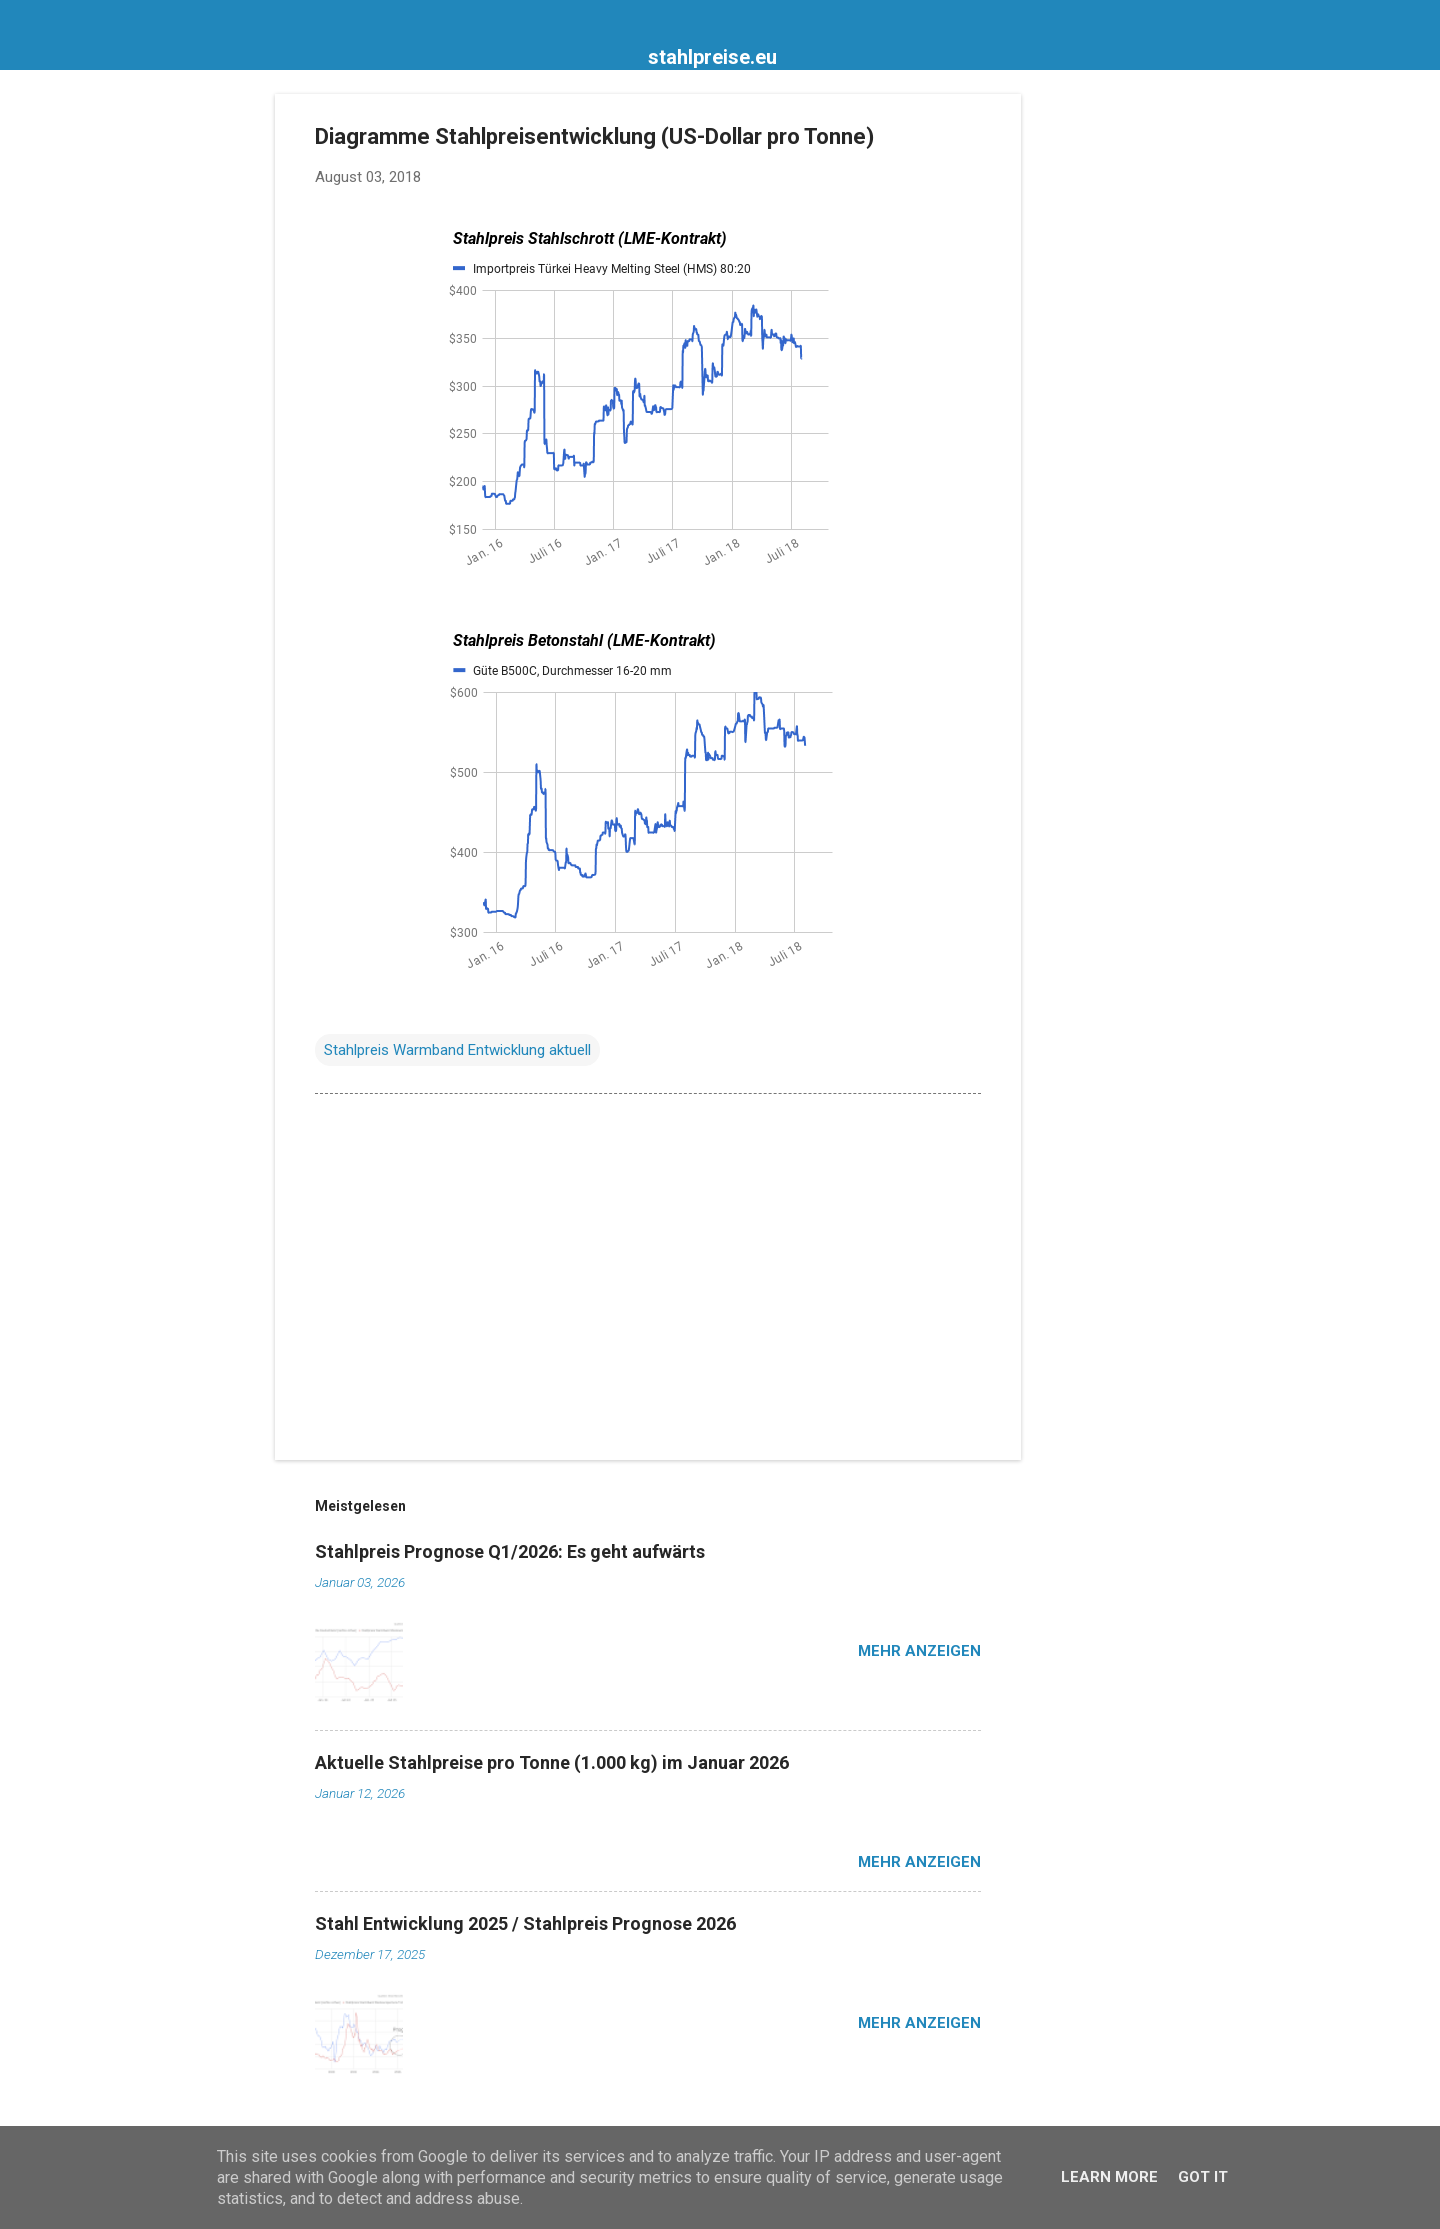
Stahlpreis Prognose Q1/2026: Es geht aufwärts (510, 1551)
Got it (1203, 2177)
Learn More (1109, 2177)
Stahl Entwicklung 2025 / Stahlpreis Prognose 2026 (525, 1923)
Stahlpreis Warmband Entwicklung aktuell (457, 1050)
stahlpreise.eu (712, 57)
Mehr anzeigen (919, 1651)
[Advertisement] (1101, 394)
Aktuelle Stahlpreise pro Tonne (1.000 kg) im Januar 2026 (552, 1762)
